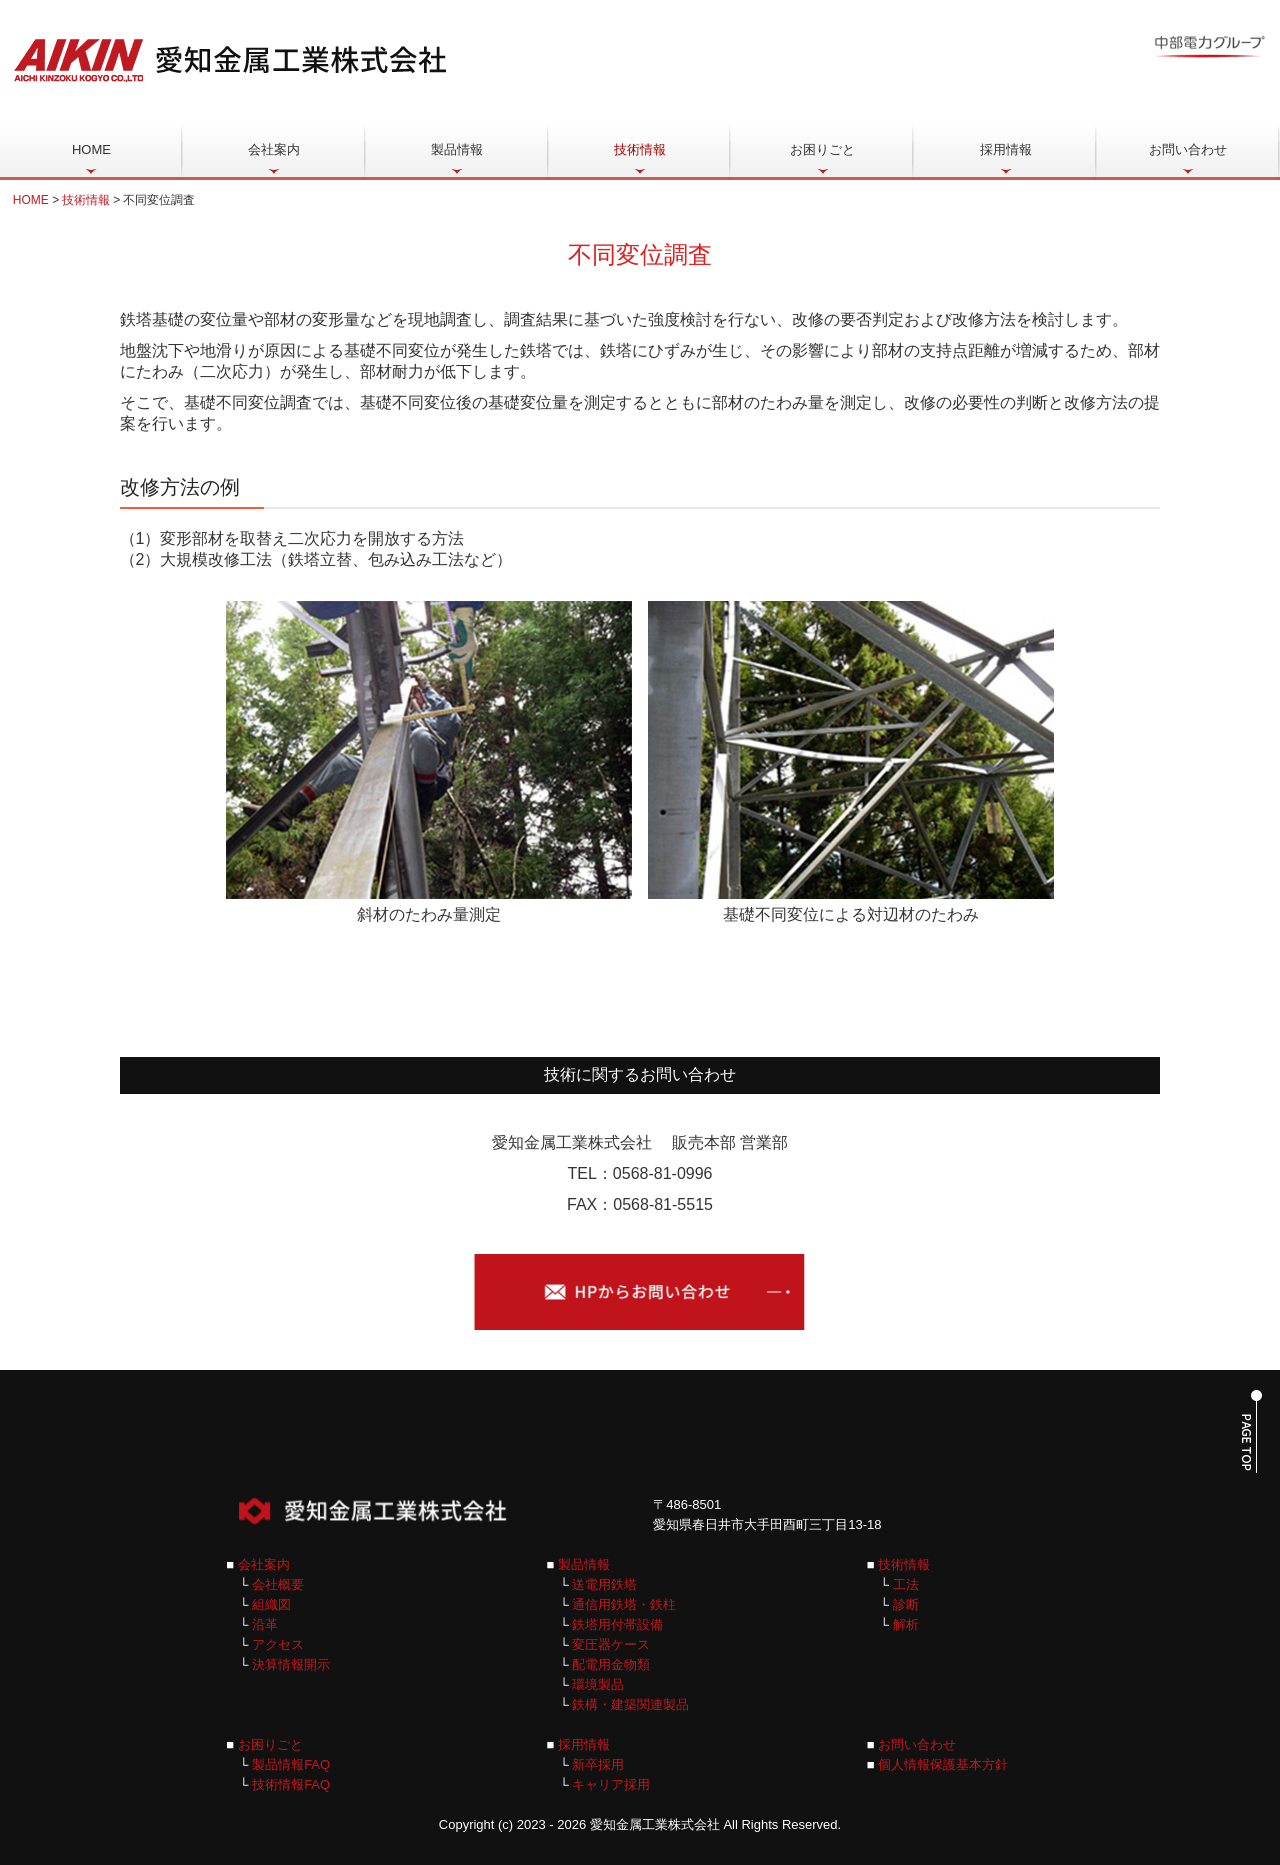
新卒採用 (598, 1764)
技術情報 (640, 149)
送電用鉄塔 (604, 1584)
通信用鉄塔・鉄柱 (624, 1604)
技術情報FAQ (291, 1784)
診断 (906, 1604)
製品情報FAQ (291, 1764)
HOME (91, 149)
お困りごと (822, 149)
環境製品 (598, 1684)
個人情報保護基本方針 (943, 1764)
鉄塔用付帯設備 (617, 1624)
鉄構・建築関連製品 (630, 1704)
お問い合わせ (1188, 149)
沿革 (265, 1624)
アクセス (278, 1644)
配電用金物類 (611, 1664)
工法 (904, 1584)
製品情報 (457, 149)
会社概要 (278, 1584)
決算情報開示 (291, 1664)
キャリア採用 (611, 1784)
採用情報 (1006, 149)
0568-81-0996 (663, 1173)
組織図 (271, 1604)
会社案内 (274, 149)
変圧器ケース (611, 1644)
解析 (906, 1624)
